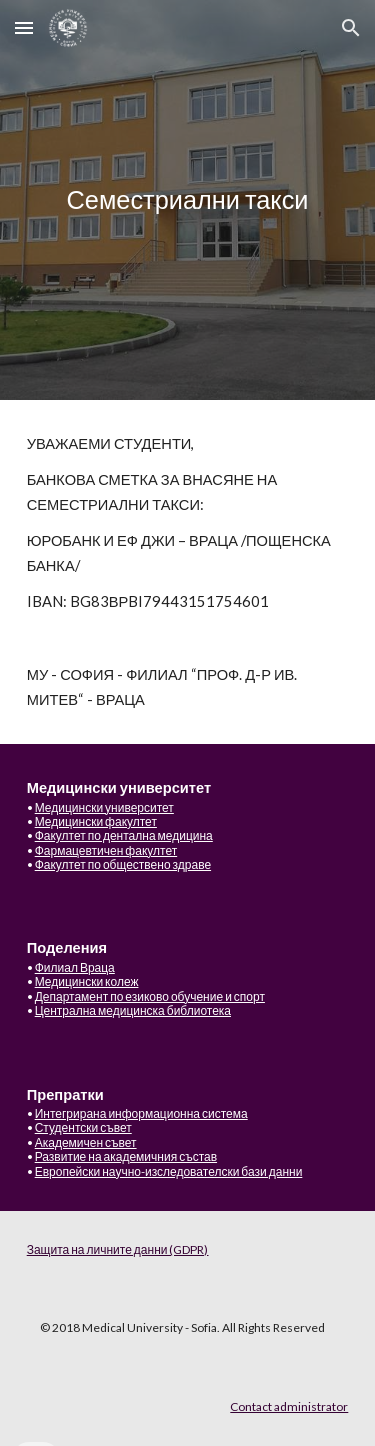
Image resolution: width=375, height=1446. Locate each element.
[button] (24, 27)
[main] (188, 200)
